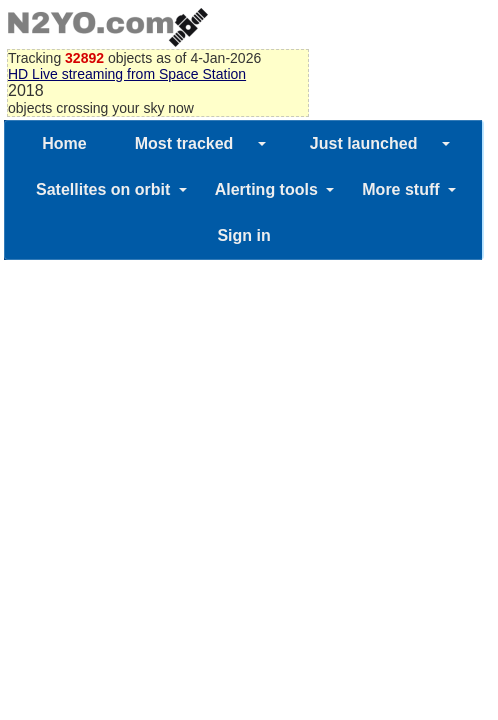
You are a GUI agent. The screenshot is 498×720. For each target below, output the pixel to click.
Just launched (364, 143)
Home (64, 143)
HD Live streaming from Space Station (127, 74)
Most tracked (184, 143)
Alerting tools (266, 189)
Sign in (243, 235)
